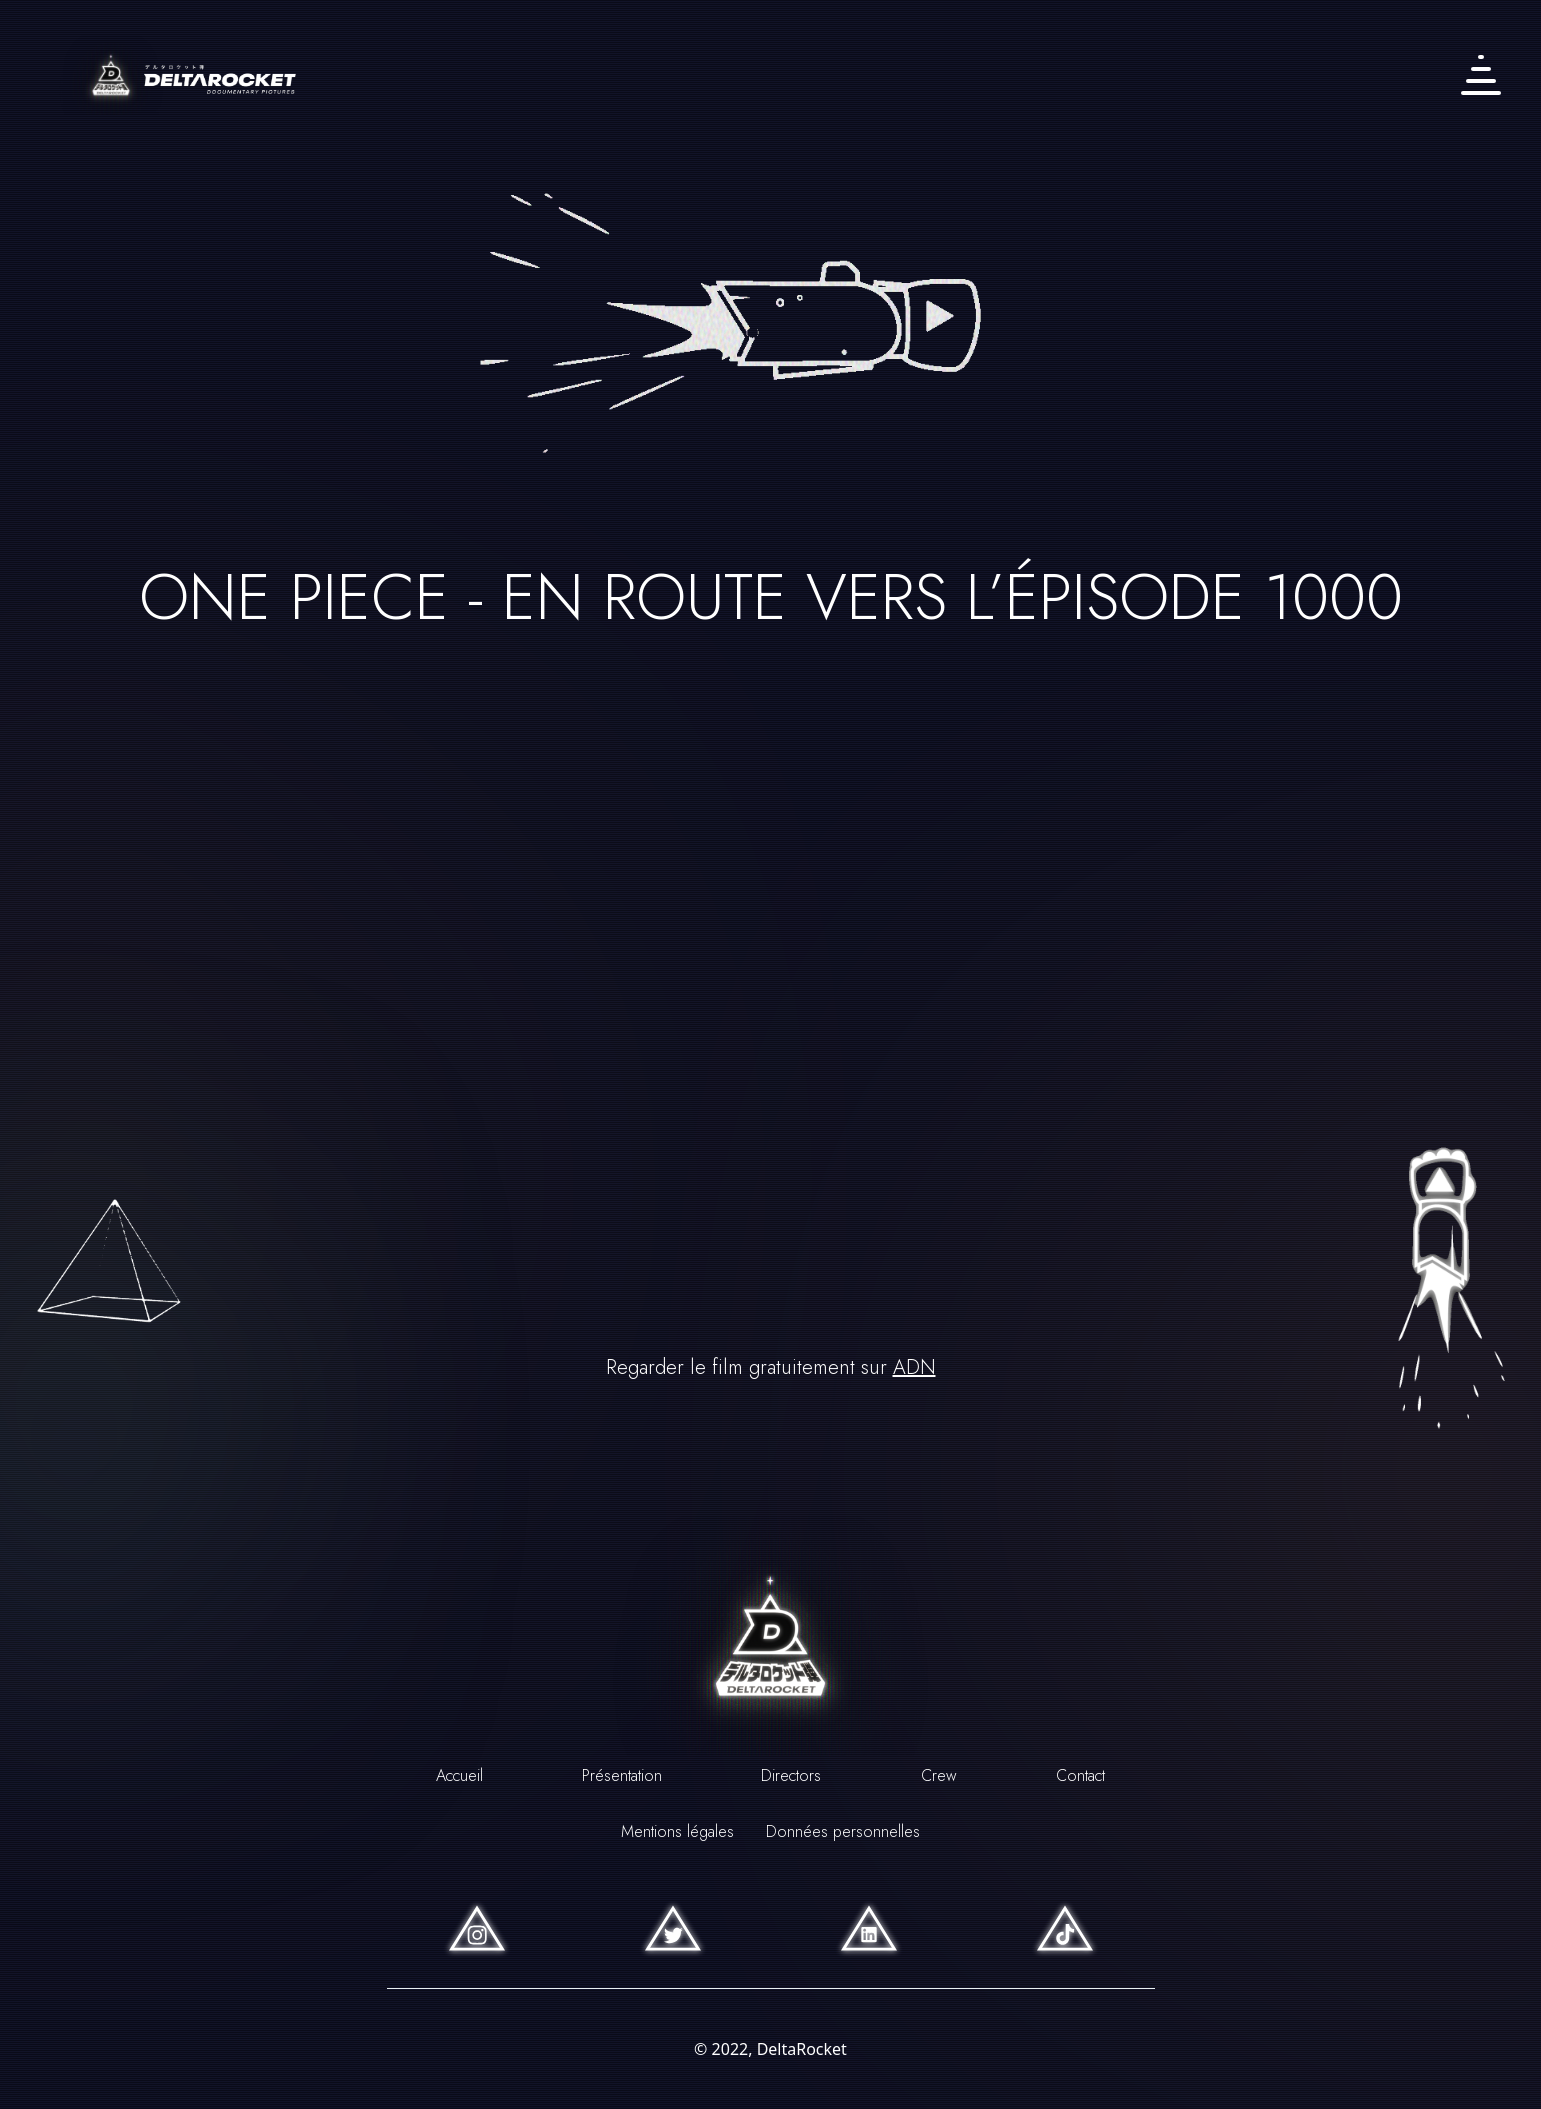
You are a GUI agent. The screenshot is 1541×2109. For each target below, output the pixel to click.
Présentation (622, 1775)
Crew (939, 1775)
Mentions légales (677, 1831)
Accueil (459, 1775)
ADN (914, 1367)
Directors (791, 1775)
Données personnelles (843, 1831)
